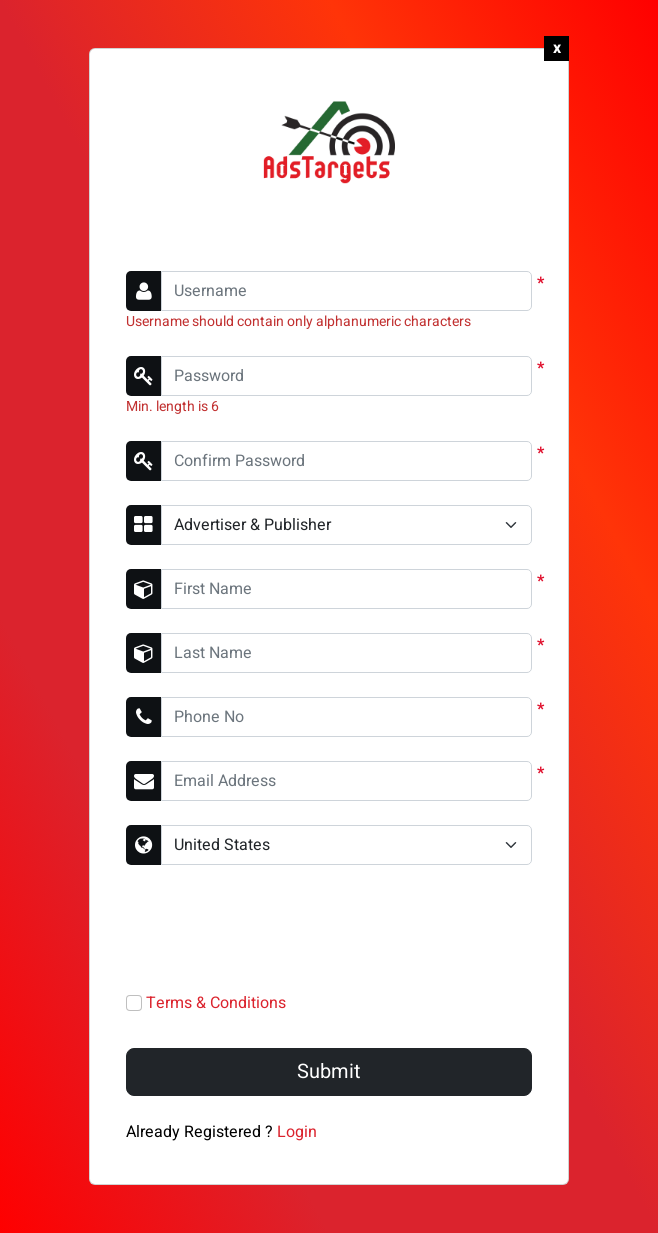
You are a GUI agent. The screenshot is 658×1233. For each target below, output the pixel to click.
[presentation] (278, 928)
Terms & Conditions (216, 1003)
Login (297, 1132)
